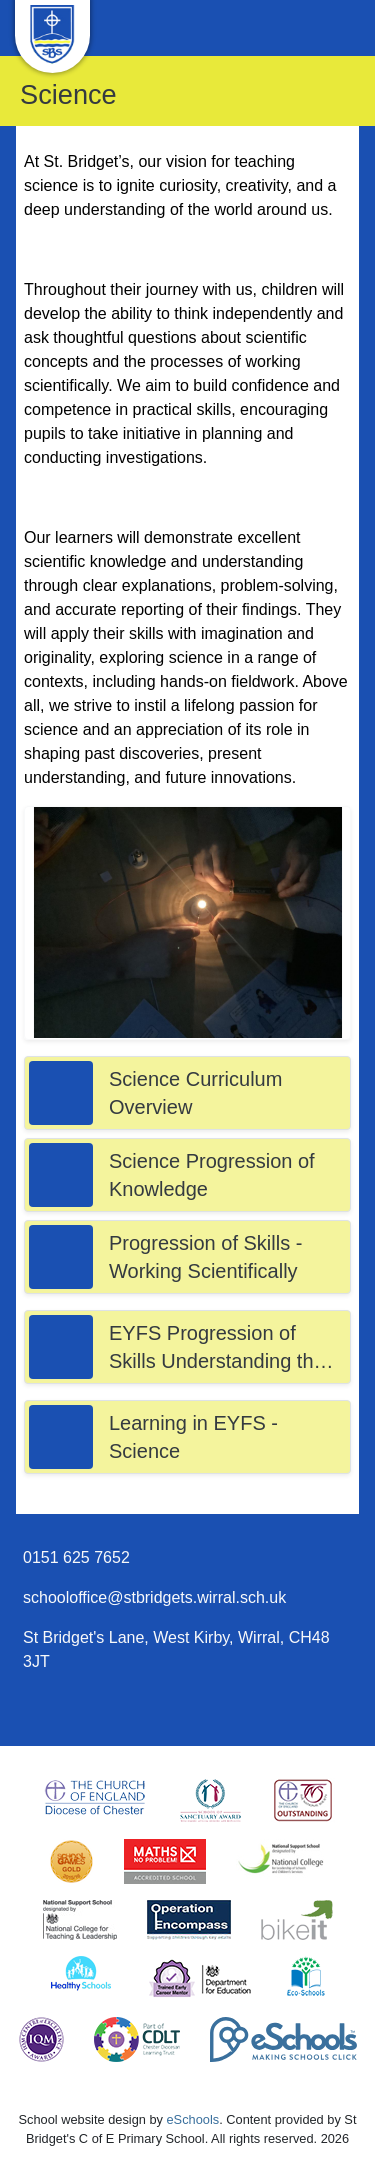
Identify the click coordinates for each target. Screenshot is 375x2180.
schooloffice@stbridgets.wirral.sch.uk (154, 1597)
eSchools (193, 2119)
